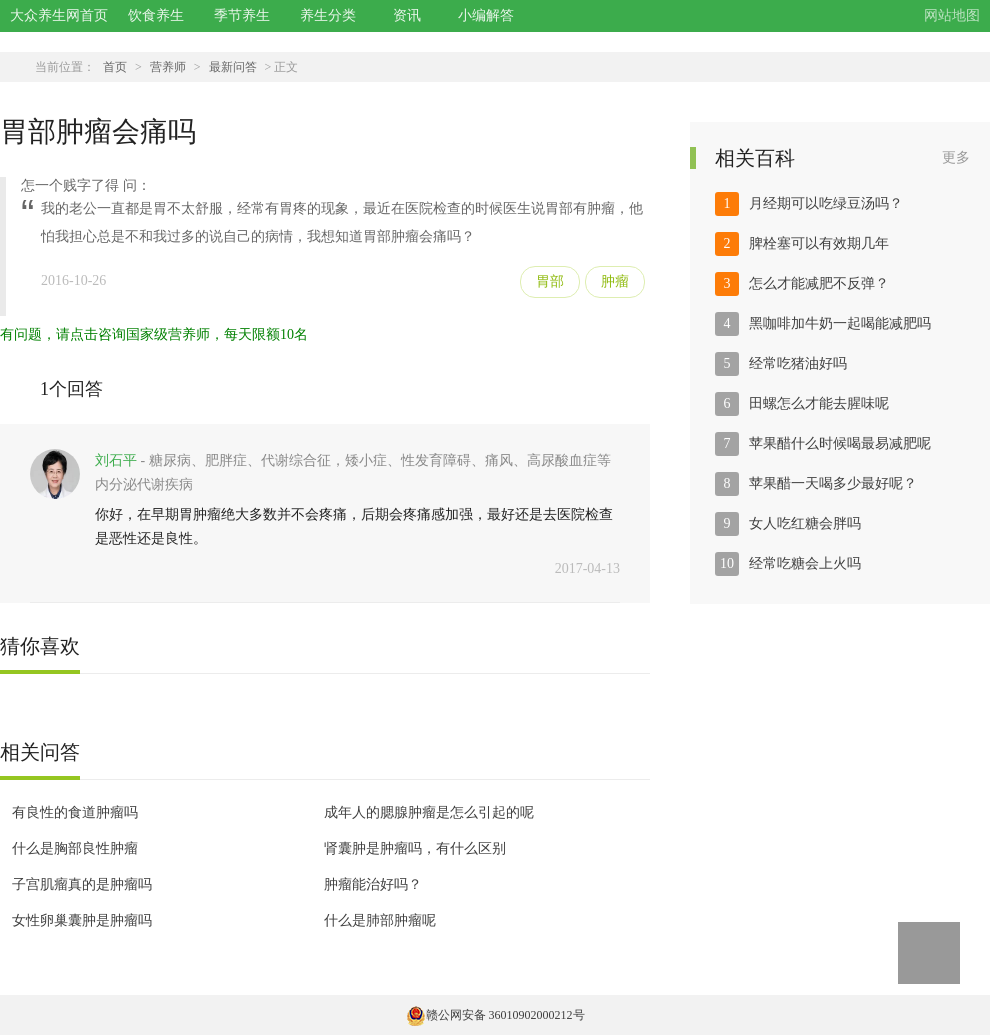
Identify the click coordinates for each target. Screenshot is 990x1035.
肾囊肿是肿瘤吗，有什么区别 (415, 848)
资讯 (407, 15)
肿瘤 (615, 281)
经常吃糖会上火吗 (805, 563)
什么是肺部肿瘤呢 (380, 920)
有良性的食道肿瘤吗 (75, 812)
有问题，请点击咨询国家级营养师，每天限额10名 (154, 334)
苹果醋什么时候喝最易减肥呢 (840, 443)
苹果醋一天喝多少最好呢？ (833, 483)
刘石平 (116, 460)
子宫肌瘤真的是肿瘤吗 (82, 884)
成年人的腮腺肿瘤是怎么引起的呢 (429, 812)
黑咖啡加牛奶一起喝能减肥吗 (840, 323)
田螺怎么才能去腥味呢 (819, 403)
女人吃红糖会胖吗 (805, 523)
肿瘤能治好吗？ (373, 884)
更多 (956, 157)
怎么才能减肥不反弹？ (819, 283)
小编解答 (486, 15)
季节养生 (242, 15)
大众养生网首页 (59, 15)
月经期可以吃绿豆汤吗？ (826, 203)
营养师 (168, 67)
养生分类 (328, 15)
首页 (115, 67)
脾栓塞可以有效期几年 (819, 243)
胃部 (550, 281)
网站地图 (952, 15)
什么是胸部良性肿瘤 (75, 848)
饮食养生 (156, 15)
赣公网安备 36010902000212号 (495, 1015)
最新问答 (233, 67)
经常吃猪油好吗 (798, 363)
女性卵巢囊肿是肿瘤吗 (82, 920)
